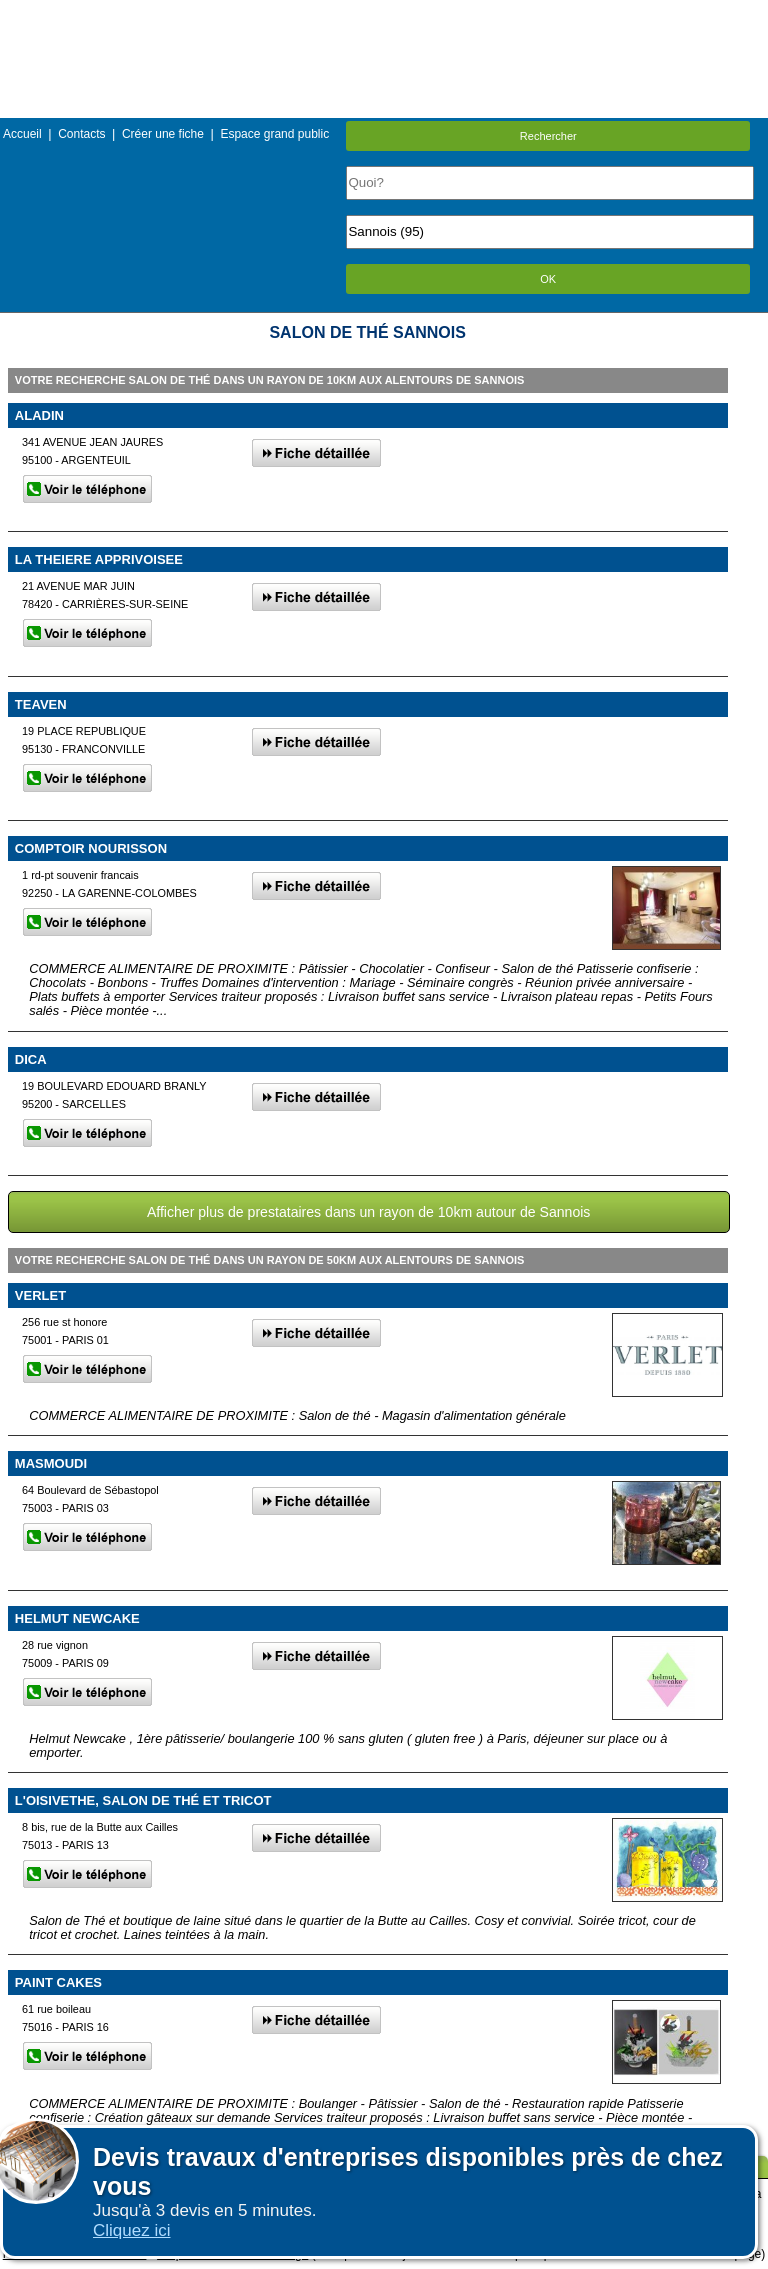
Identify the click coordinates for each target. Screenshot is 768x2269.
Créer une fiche (163, 134)
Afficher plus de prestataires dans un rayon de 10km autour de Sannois (368, 1212)
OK (548, 279)
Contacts (81, 134)
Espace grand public (274, 134)
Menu (384, 14)
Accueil (22, 134)
